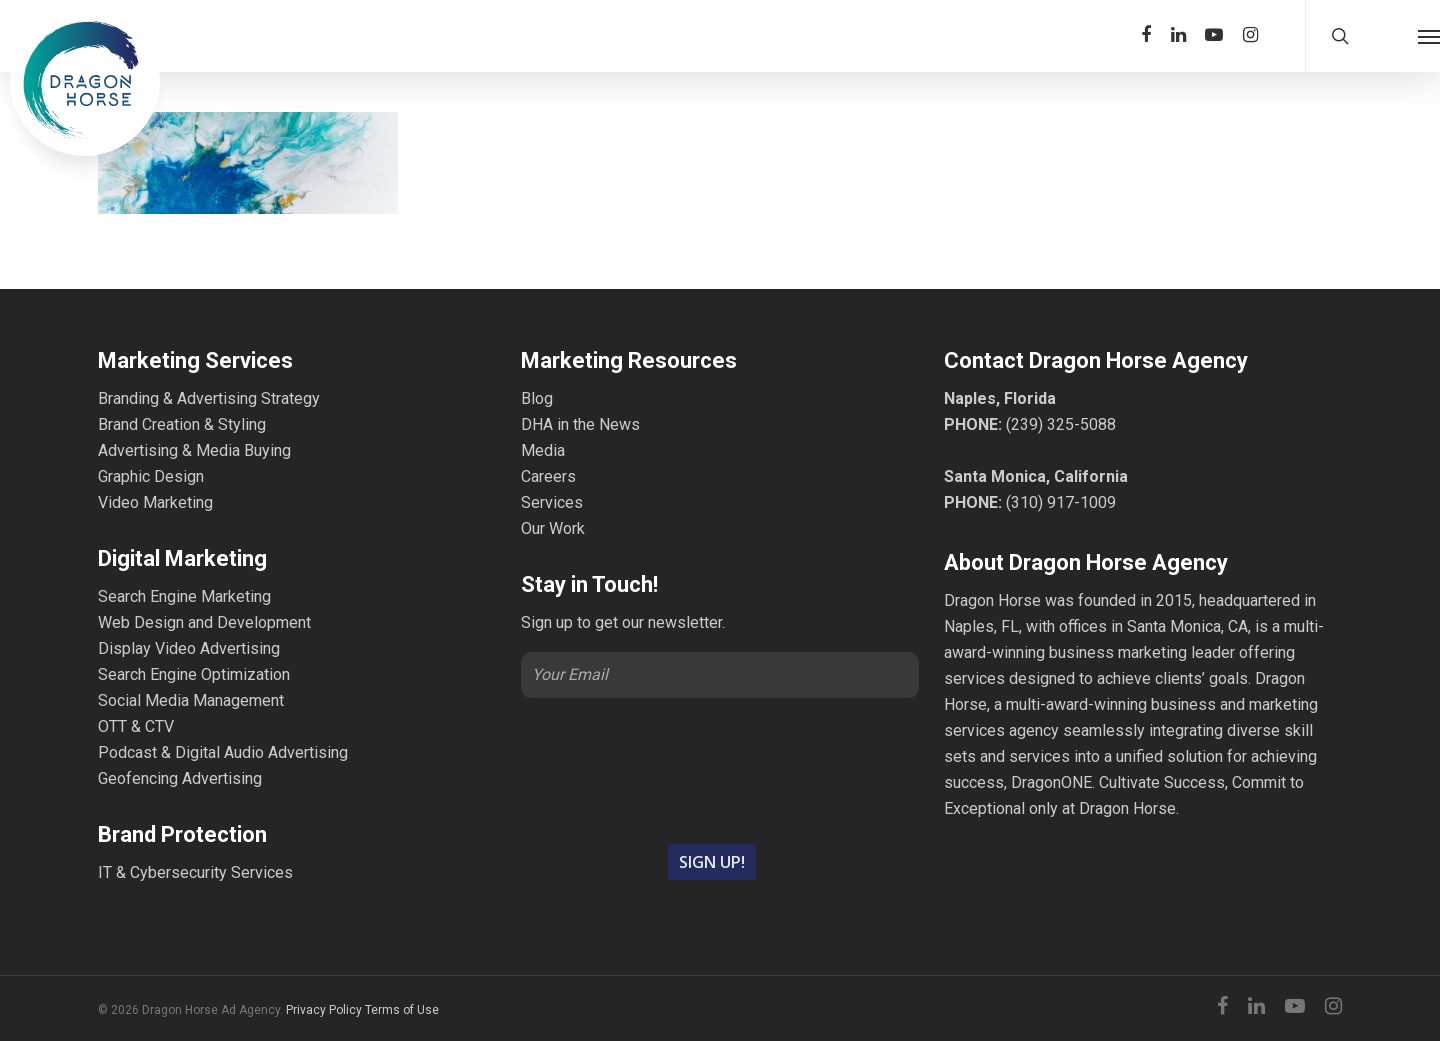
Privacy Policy (324, 1010)
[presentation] (720, 769)
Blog (537, 398)
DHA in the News (580, 424)
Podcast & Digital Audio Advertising (223, 752)
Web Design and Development (204, 622)
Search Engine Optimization (194, 674)
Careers (548, 476)
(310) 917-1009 (1061, 502)
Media (543, 450)
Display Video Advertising (189, 648)
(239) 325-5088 (1061, 424)
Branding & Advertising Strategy (209, 398)
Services (552, 502)
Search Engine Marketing (184, 596)
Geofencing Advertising (180, 778)
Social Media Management (191, 700)
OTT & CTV (136, 726)
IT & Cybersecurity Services (195, 872)
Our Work (553, 528)
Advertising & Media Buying (194, 450)
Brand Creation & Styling (182, 424)
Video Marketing (155, 502)
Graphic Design (151, 476)
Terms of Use (402, 1010)
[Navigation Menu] (1429, 36)
